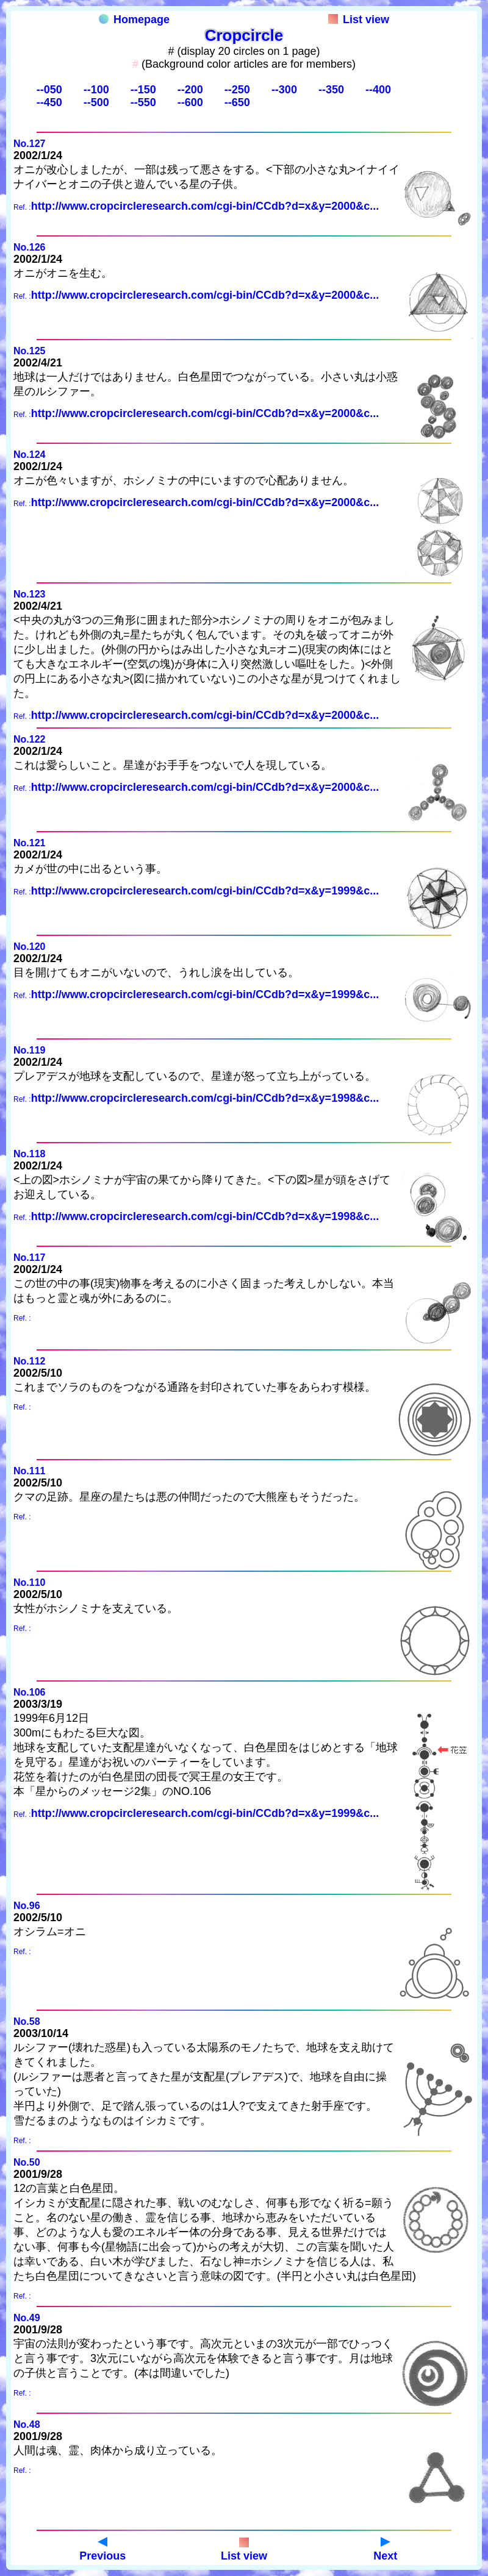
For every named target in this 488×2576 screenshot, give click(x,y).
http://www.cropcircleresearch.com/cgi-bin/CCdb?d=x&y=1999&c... (205, 891)
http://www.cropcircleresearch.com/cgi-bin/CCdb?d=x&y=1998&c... (205, 1098)
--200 (190, 90)
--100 (96, 90)
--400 (378, 90)
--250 (237, 90)
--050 (49, 90)
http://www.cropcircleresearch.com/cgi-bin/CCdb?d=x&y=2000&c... (205, 206)
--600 (190, 102)
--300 (284, 90)
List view (358, 19)
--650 (237, 102)
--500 (96, 102)
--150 (143, 90)
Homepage (134, 19)
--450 (49, 102)
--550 (143, 102)
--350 (331, 90)
